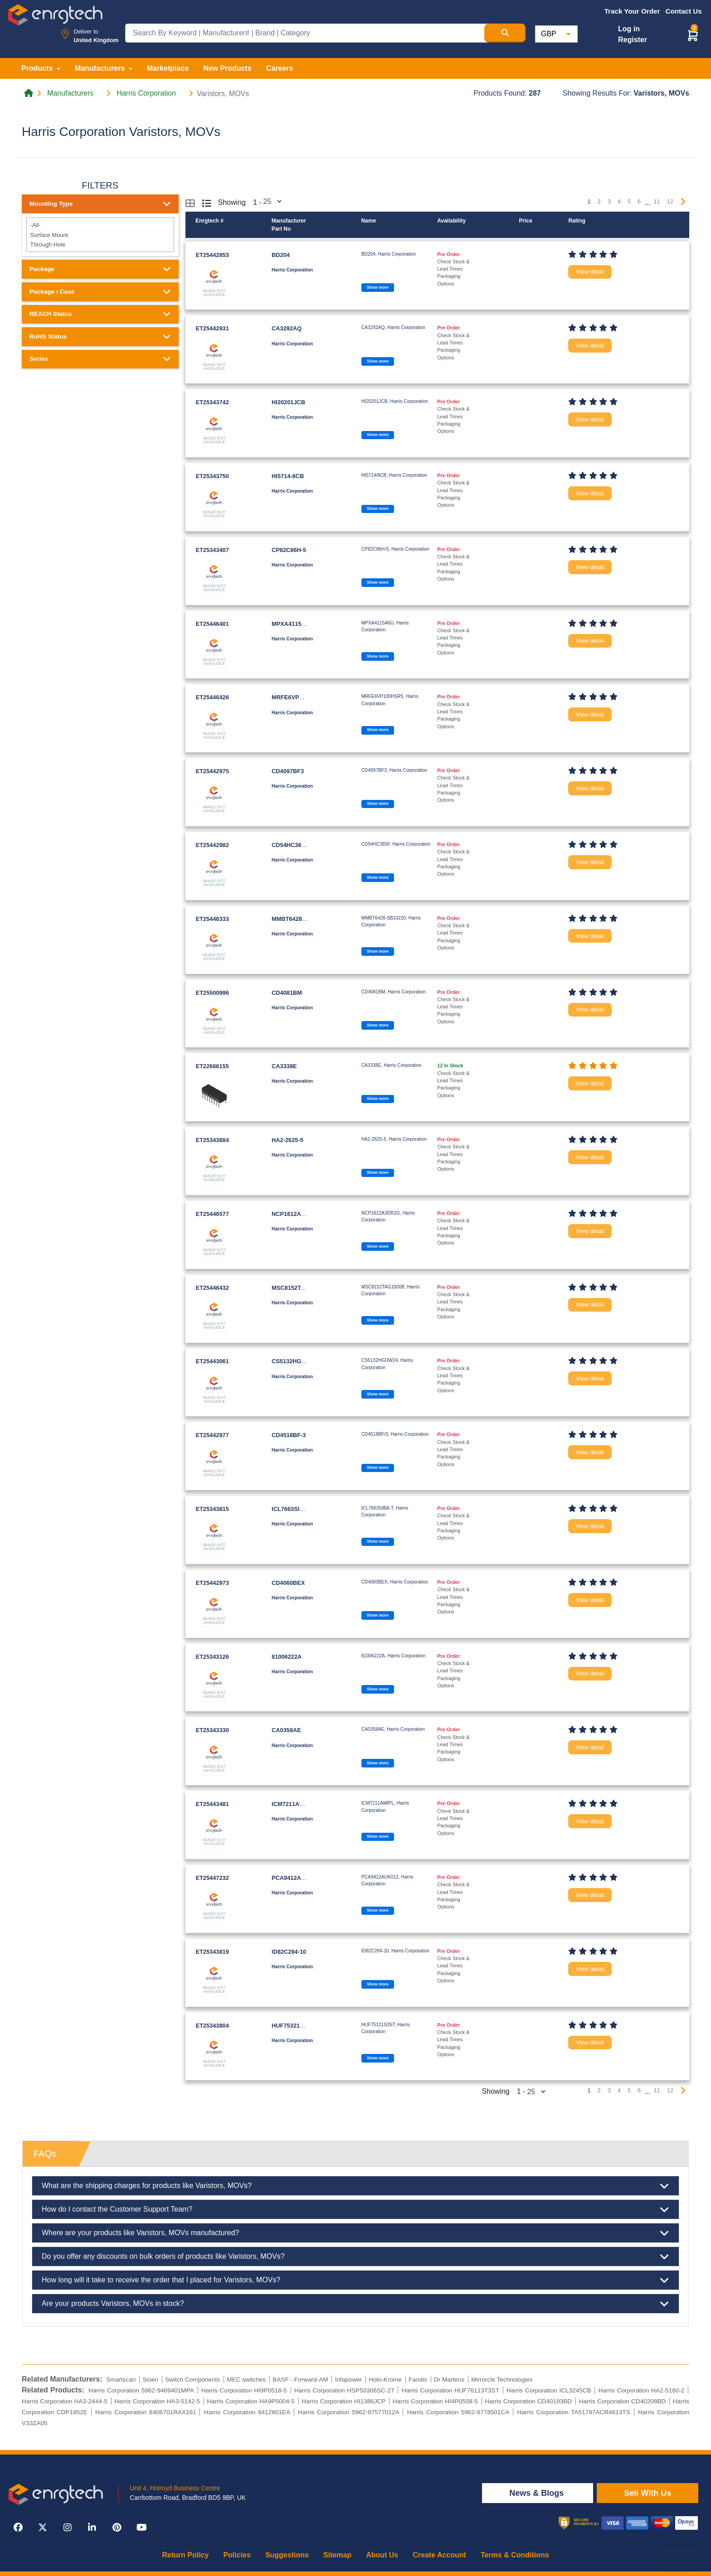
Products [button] (38, 68)
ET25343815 (212, 1509)
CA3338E (284, 1066)
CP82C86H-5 (289, 550)
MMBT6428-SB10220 (300, 918)
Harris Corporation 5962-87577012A (348, 2412)
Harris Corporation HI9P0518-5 (244, 2390)
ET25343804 (212, 2025)
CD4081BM (287, 992)
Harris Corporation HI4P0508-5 (435, 2401)
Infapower (348, 2379)
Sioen (150, 2379)
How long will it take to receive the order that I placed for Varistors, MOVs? (355, 2280)
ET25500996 (212, 992)
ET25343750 (212, 476)
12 (670, 201)
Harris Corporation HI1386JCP (343, 2401)
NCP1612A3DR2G (296, 1214)
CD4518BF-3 (289, 1435)
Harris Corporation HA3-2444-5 (64, 2401)
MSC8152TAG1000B (299, 1287)
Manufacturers (70, 93)
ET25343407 (212, 550)
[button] (693, 35)
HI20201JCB (288, 402)
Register (632, 40)
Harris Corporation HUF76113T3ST (450, 2390)
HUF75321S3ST (293, 2025)
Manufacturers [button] (101, 68)
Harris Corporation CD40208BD (622, 2401)
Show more (378, 287)
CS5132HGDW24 (294, 1361)
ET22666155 (212, 1066)
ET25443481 (212, 1804)
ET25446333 (212, 918)
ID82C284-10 (289, 1951)
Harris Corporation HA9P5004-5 (251, 2401)
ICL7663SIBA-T (292, 1509)
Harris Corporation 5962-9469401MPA (141, 2390)
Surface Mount (100, 234)
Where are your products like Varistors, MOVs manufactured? (355, 2232)
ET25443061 (212, 1361)
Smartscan (121, 2379)
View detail (590, 271)
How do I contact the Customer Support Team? (355, 2209)
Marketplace (168, 68)
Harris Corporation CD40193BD (528, 2401)
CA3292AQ (287, 328)
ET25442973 (212, 1582)
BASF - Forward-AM (300, 2379)
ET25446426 (212, 697)
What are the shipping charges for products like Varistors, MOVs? (355, 2185)
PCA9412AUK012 (295, 1877)
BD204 (281, 255)
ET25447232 (212, 1877)
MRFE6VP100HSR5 (298, 697)
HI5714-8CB (288, 476)
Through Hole (100, 244)
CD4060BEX (288, 1582)
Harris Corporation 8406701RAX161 (145, 2412)
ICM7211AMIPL (292, 1804)
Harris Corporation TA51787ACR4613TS (573, 2412)
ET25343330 (212, 1730)
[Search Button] (505, 33)
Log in (629, 29)
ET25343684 (212, 1140)
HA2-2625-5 (287, 1140)
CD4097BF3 (288, 771)
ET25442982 (212, 845)
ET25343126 (212, 1656)
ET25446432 (212, 1287)
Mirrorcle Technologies (502, 2379)
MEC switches (246, 2379)
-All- (100, 225)
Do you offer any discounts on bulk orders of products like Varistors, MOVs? (355, 2256)
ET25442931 (212, 328)
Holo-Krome (385, 2379)
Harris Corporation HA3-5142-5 (157, 2401)
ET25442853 (212, 255)
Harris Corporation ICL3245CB (548, 2390)
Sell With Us (647, 2493)
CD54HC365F (290, 845)
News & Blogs (537, 2493)
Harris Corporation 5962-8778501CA (458, 2412)
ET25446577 (212, 1214)
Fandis (418, 2379)
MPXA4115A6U (292, 623)
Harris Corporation (146, 93)
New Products (227, 68)
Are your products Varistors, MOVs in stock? (355, 2303)
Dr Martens (449, 2379)
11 (657, 201)
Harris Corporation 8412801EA (247, 2412)
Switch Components (192, 2379)
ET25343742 (212, 402)
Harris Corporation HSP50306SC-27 (344, 2390)
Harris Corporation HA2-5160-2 (642, 2390)
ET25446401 (212, 623)
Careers (279, 68)
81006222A (287, 1656)
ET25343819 (212, 1951)
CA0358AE (286, 1730)
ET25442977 (212, 1435)
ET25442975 (212, 771)
